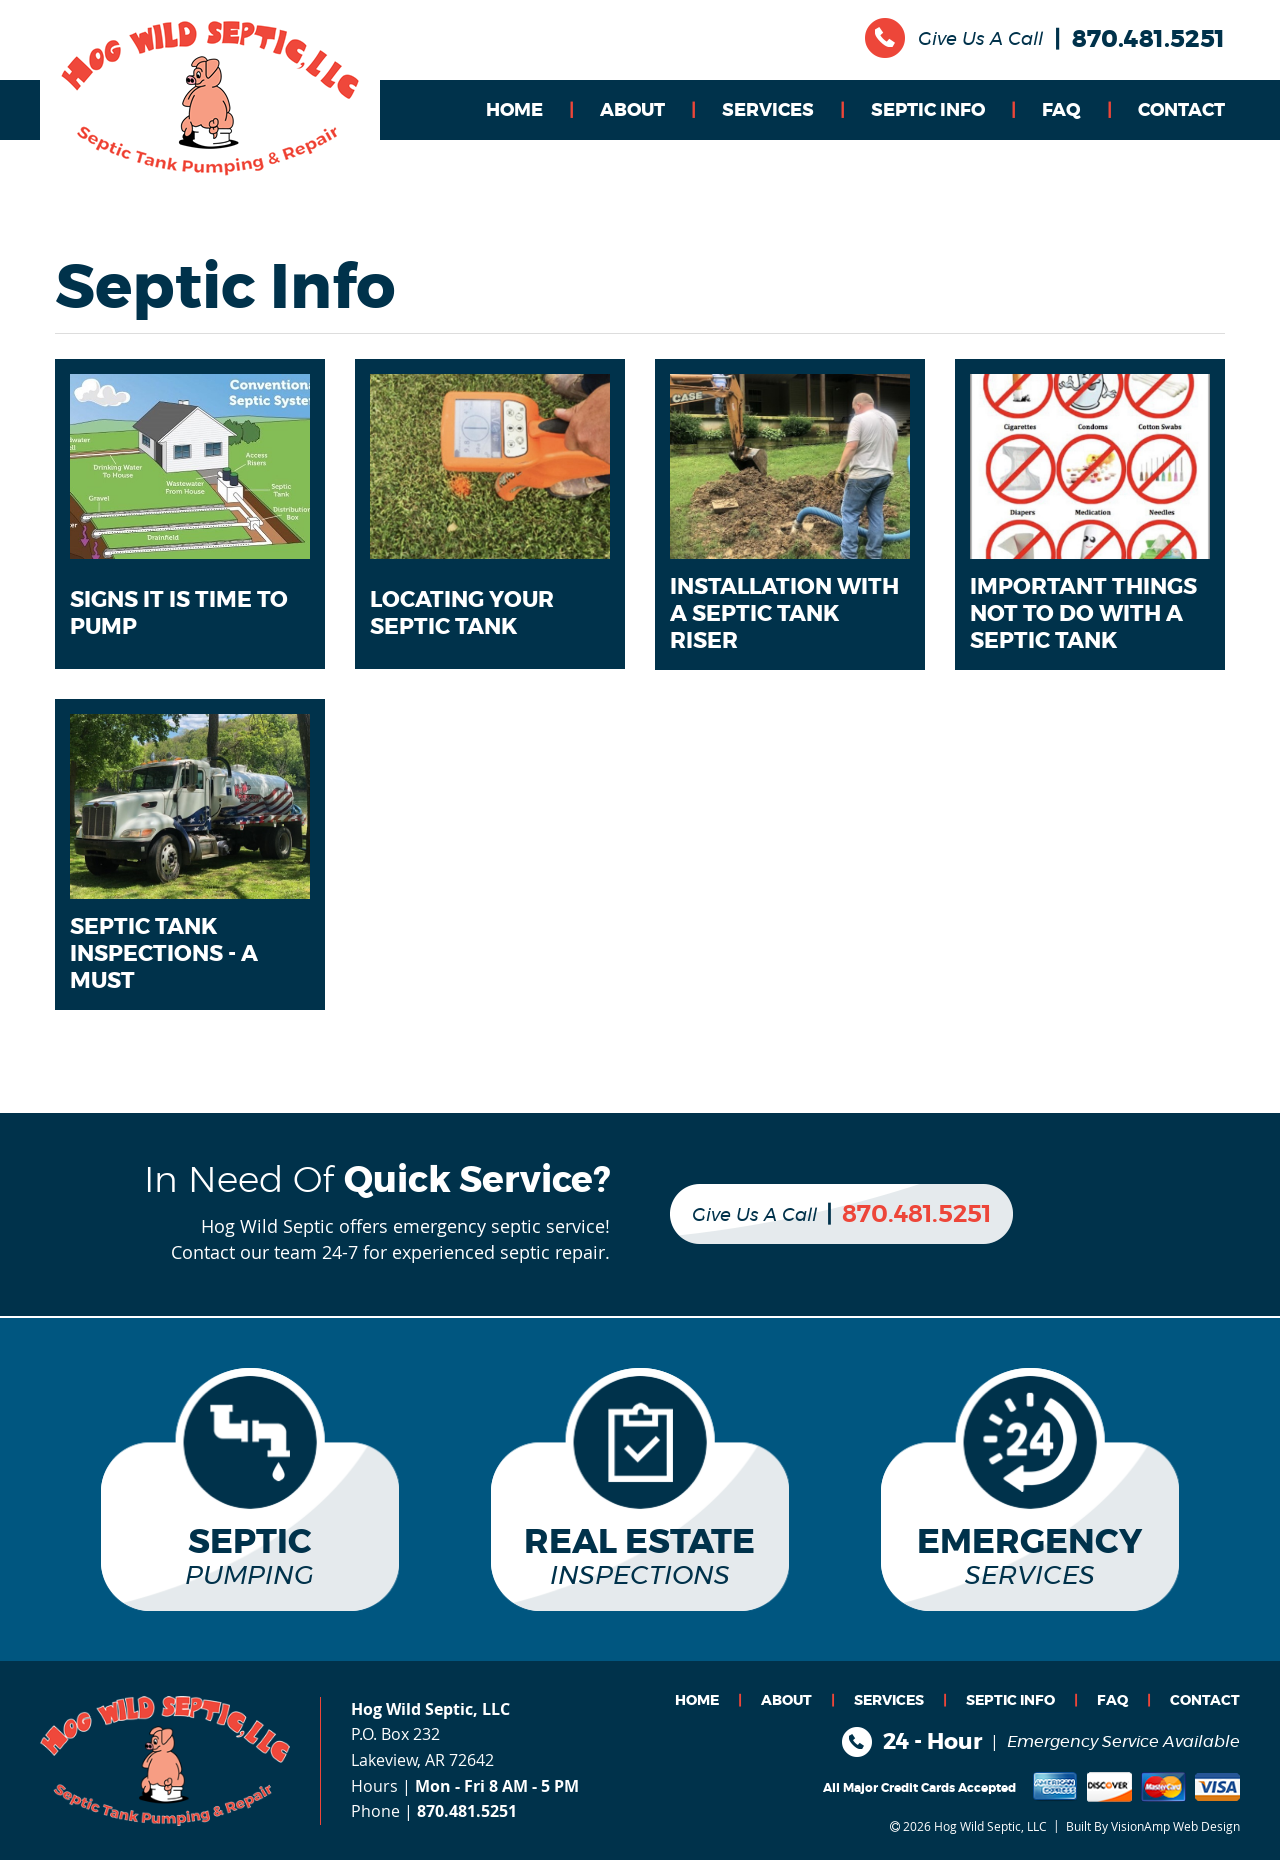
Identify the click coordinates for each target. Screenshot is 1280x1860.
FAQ (1061, 111)
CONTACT (1181, 111)
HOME (514, 111)
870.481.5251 (1148, 40)
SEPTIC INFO (928, 111)
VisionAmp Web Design (1175, 1825)
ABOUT (632, 111)
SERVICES (768, 111)
